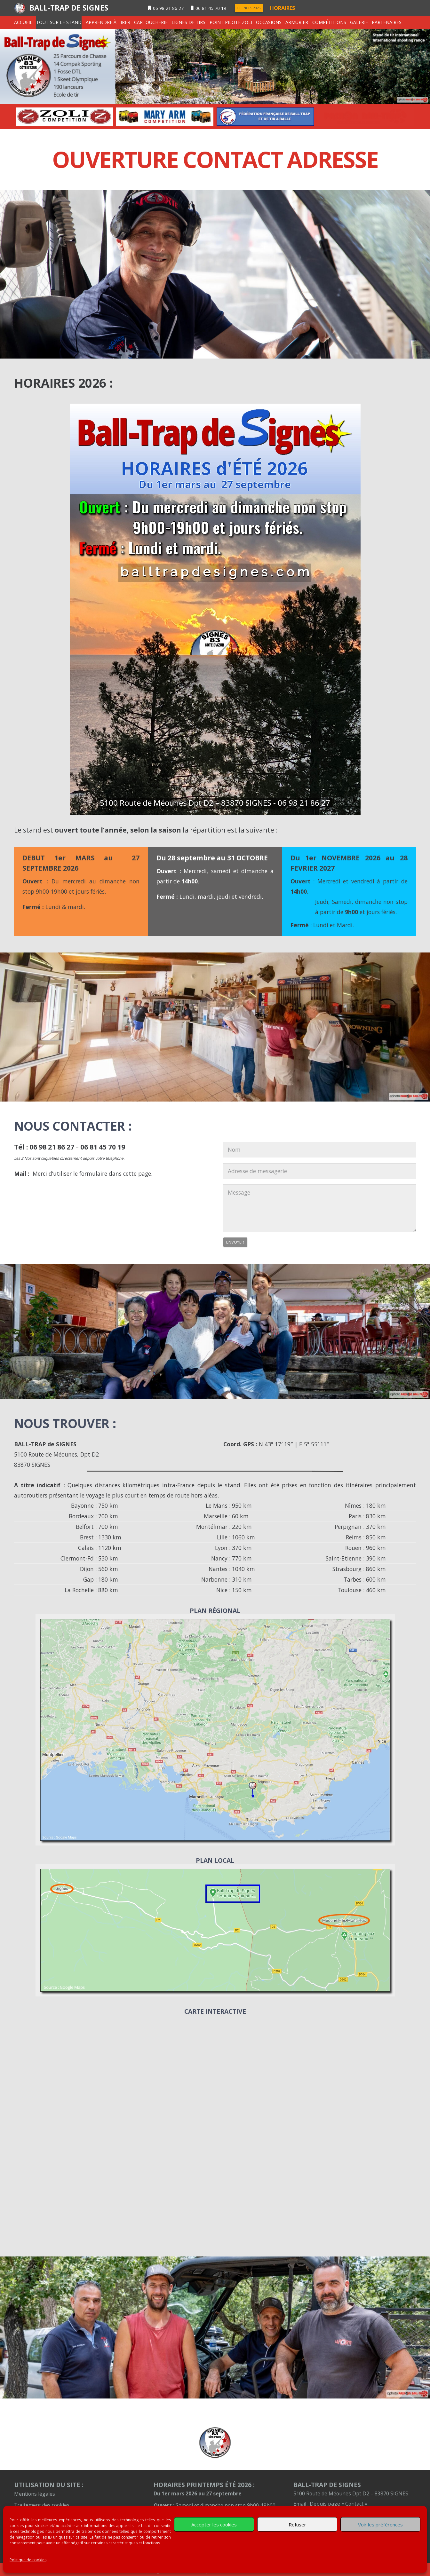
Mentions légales (34, 2493)
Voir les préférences (380, 2524)
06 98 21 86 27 (51, 1146)
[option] (64, 116)
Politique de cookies (28, 2560)
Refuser (297, 2524)
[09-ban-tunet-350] (64, 116)
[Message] (319, 1208)
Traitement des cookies (41, 2505)
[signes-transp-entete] (215, 66)
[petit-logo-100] (215, 2443)
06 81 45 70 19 (102, 1146)
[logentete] (20, 8)
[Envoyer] (235, 1242)
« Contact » (354, 2503)
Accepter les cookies (214, 2524)
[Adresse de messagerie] (319, 1171)
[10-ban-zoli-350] (164, 116)
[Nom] (319, 1150)
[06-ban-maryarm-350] (265, 116)
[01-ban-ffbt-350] (365, 116)
